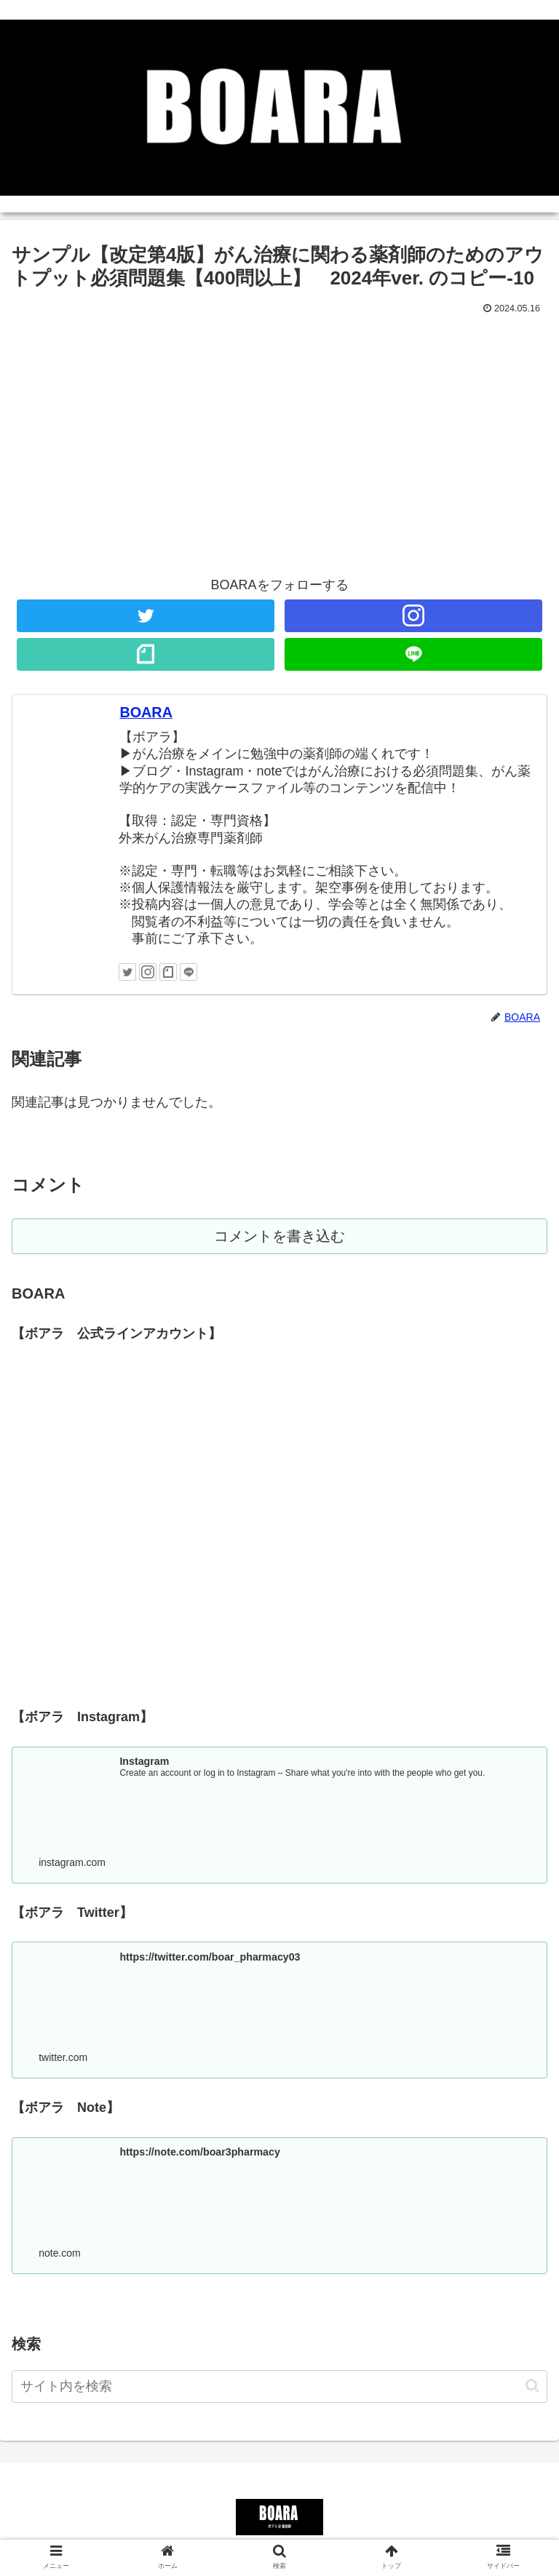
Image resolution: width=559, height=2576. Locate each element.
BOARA (146, 712)
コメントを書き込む (279, 1237)
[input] (279, 2389)
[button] (532, 2388)
